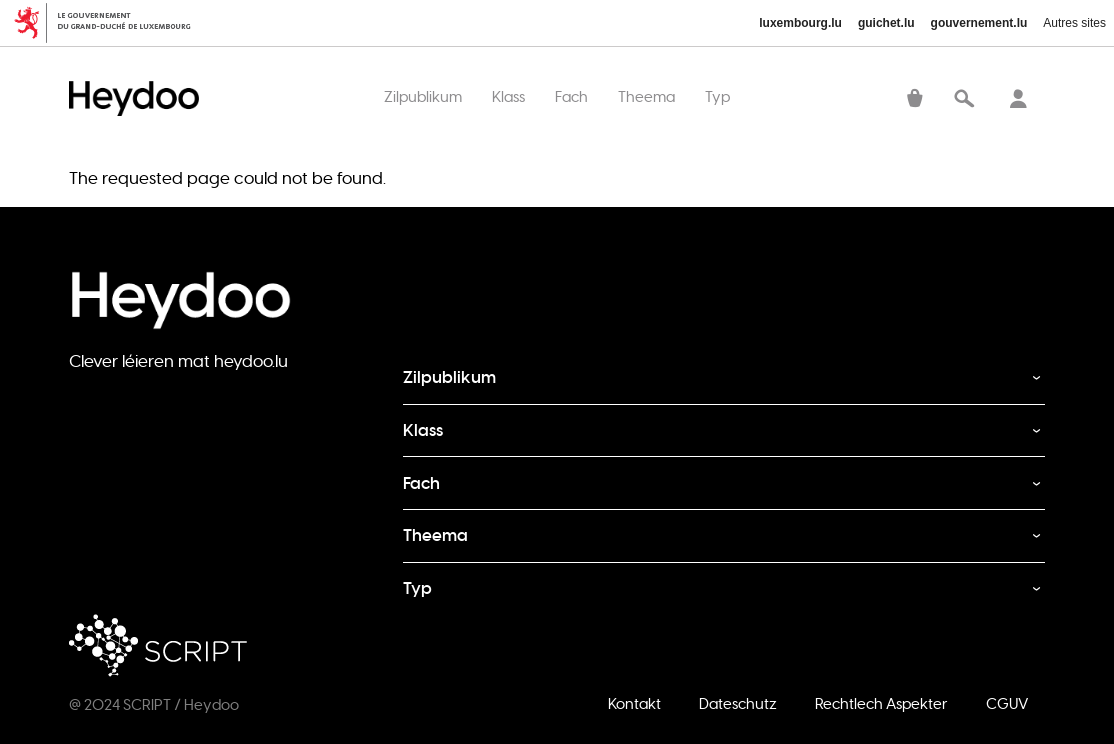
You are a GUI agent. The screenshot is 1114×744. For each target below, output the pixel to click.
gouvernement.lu (979, 23)
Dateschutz (738, 703)
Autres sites (1074, 23)
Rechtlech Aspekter (881, 703)
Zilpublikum (423, 96)
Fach (571, 96)
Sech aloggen (1018, 101)
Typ (717, 96)
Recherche (964, 101)
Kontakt (634, 703)
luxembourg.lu (800, 23)
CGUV (1007, 703)
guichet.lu (886, 23)
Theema (646, 96)
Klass (508, 96)
